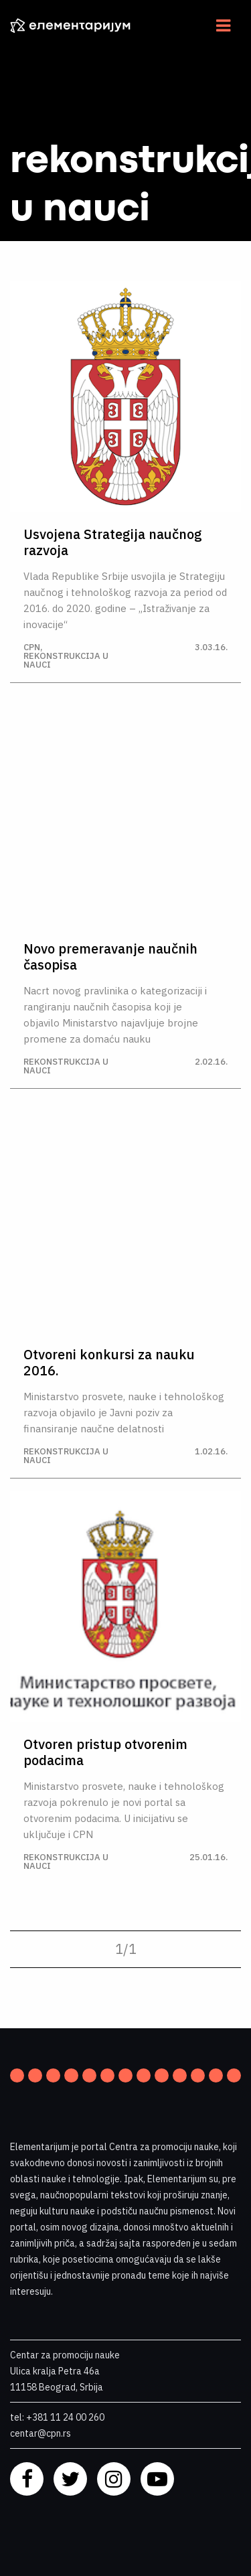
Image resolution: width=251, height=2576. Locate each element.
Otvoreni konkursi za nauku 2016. (109, 1363)
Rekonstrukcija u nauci (65, 660)
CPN (31, 647)
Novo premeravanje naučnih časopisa (110, 957)
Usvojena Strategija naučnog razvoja (112, 542)
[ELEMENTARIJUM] (80, 25)
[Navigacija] (223, 25)
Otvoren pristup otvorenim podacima (105, 1752)
